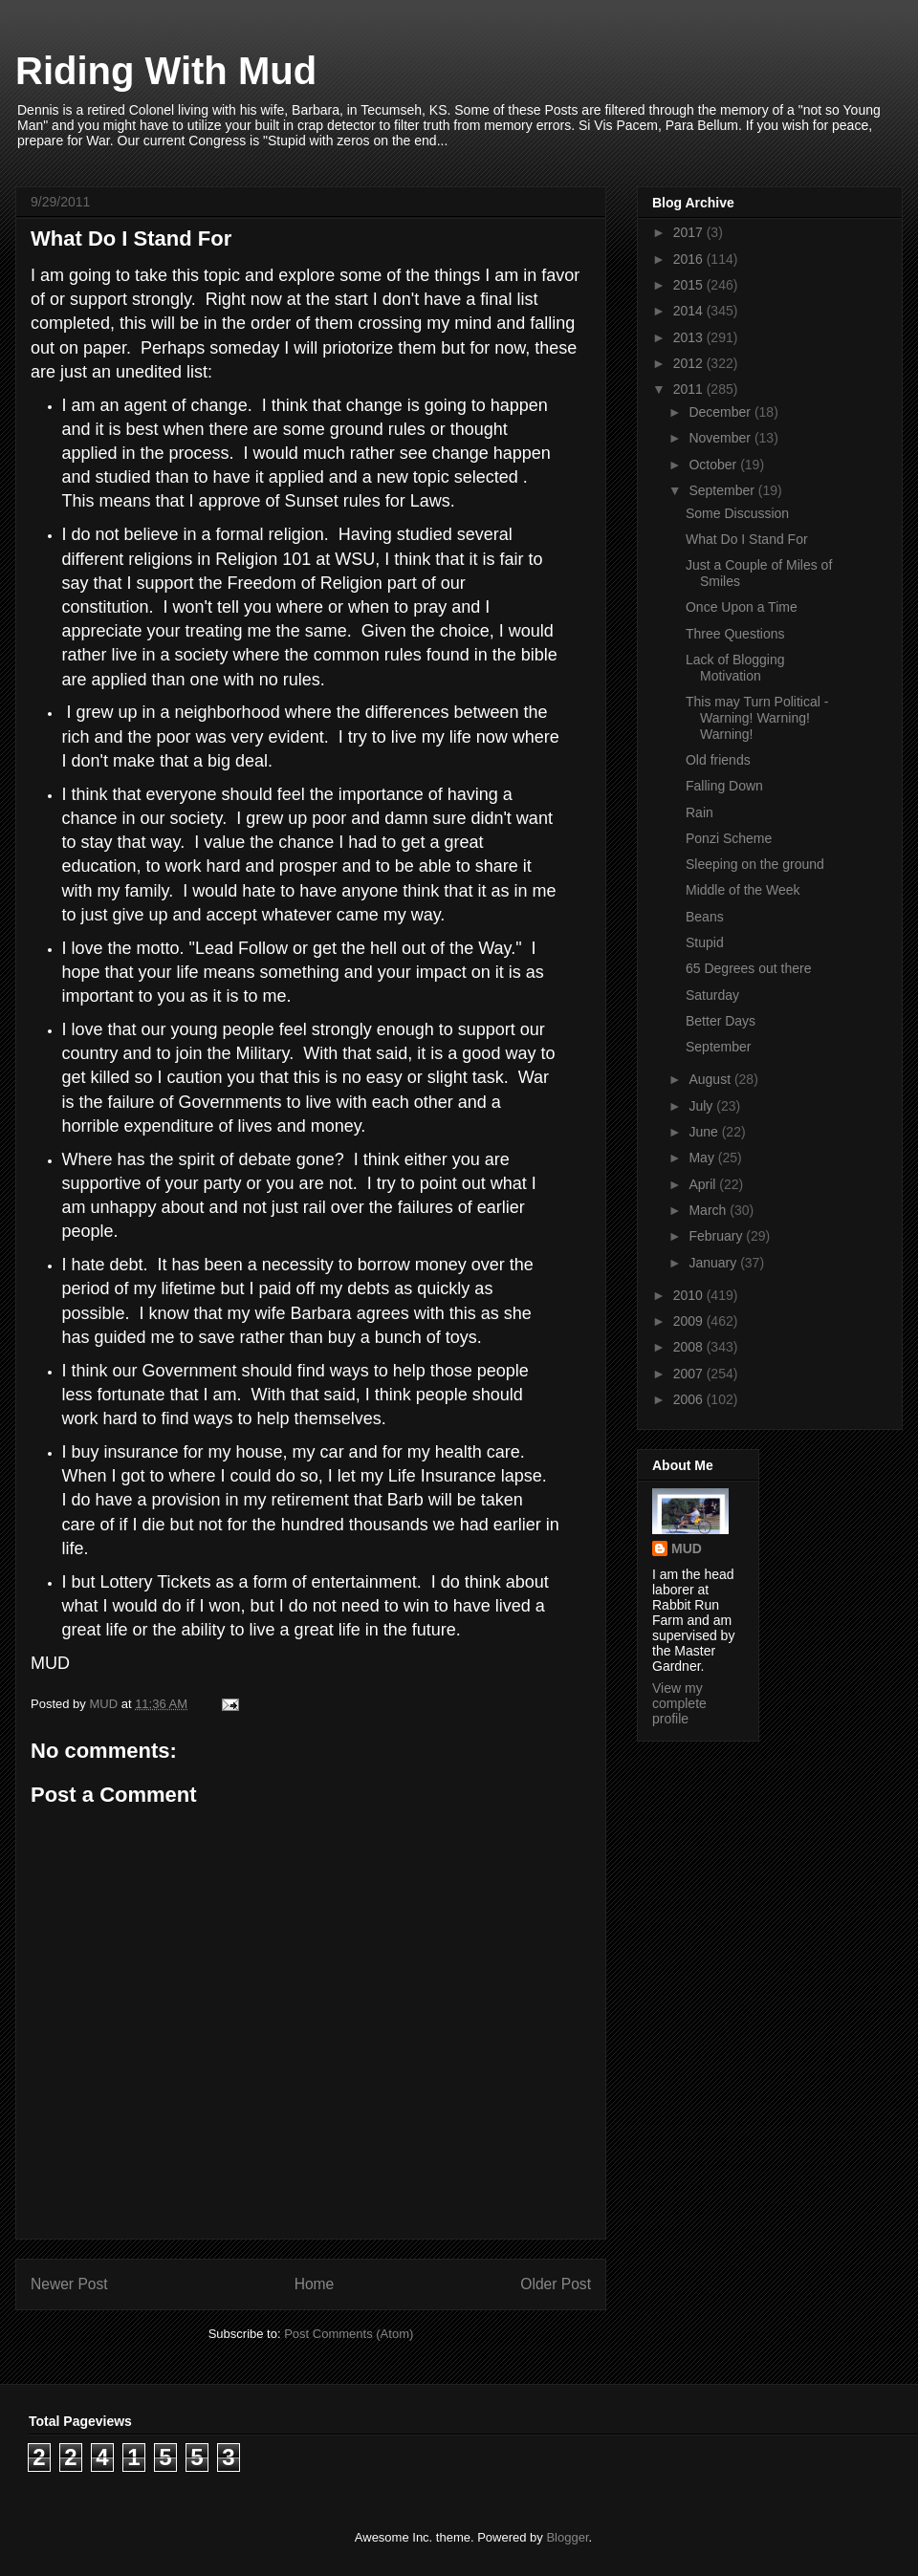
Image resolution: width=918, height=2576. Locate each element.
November (721, 437)
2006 (690, 1399)
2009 (690, 1321)
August (710, 1079)
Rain (699, 812)
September (722, 490)
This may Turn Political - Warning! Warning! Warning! (757, 718)
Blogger (567, 2537)
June (704, 1131)
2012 (690, 363)
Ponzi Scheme (729, 838)
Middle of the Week (743, 890)
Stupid (705, 942)
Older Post (555, 2284)
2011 (690, 389)
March (709, 1210)
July (702, 1106)
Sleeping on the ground (755, 864)
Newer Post (69, 2284)
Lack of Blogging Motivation (735, 667)
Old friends (718, 760)
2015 (690, 284)
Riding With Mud (166, 71)
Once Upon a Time (742, 607)
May (702, 1157)
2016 (690, 259)
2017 (690, 232)
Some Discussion (737, 513)
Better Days (720, 1020)
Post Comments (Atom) (348, 2334)
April (703, 1184)
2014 (690, 310)
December (721, 412)
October (714, 464)
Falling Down (724, 785)
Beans (705, 916)
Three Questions (735, 633)
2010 (690, 1295)
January (714, 1262)
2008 (690, 1346)
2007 (690, 1373)
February (717, 1236)
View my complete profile (679, 1703)
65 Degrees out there (749, 968)
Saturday (712, 995)
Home (315, 2284)
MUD (686, 1548)
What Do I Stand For (747, 539)
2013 (690, 337)
